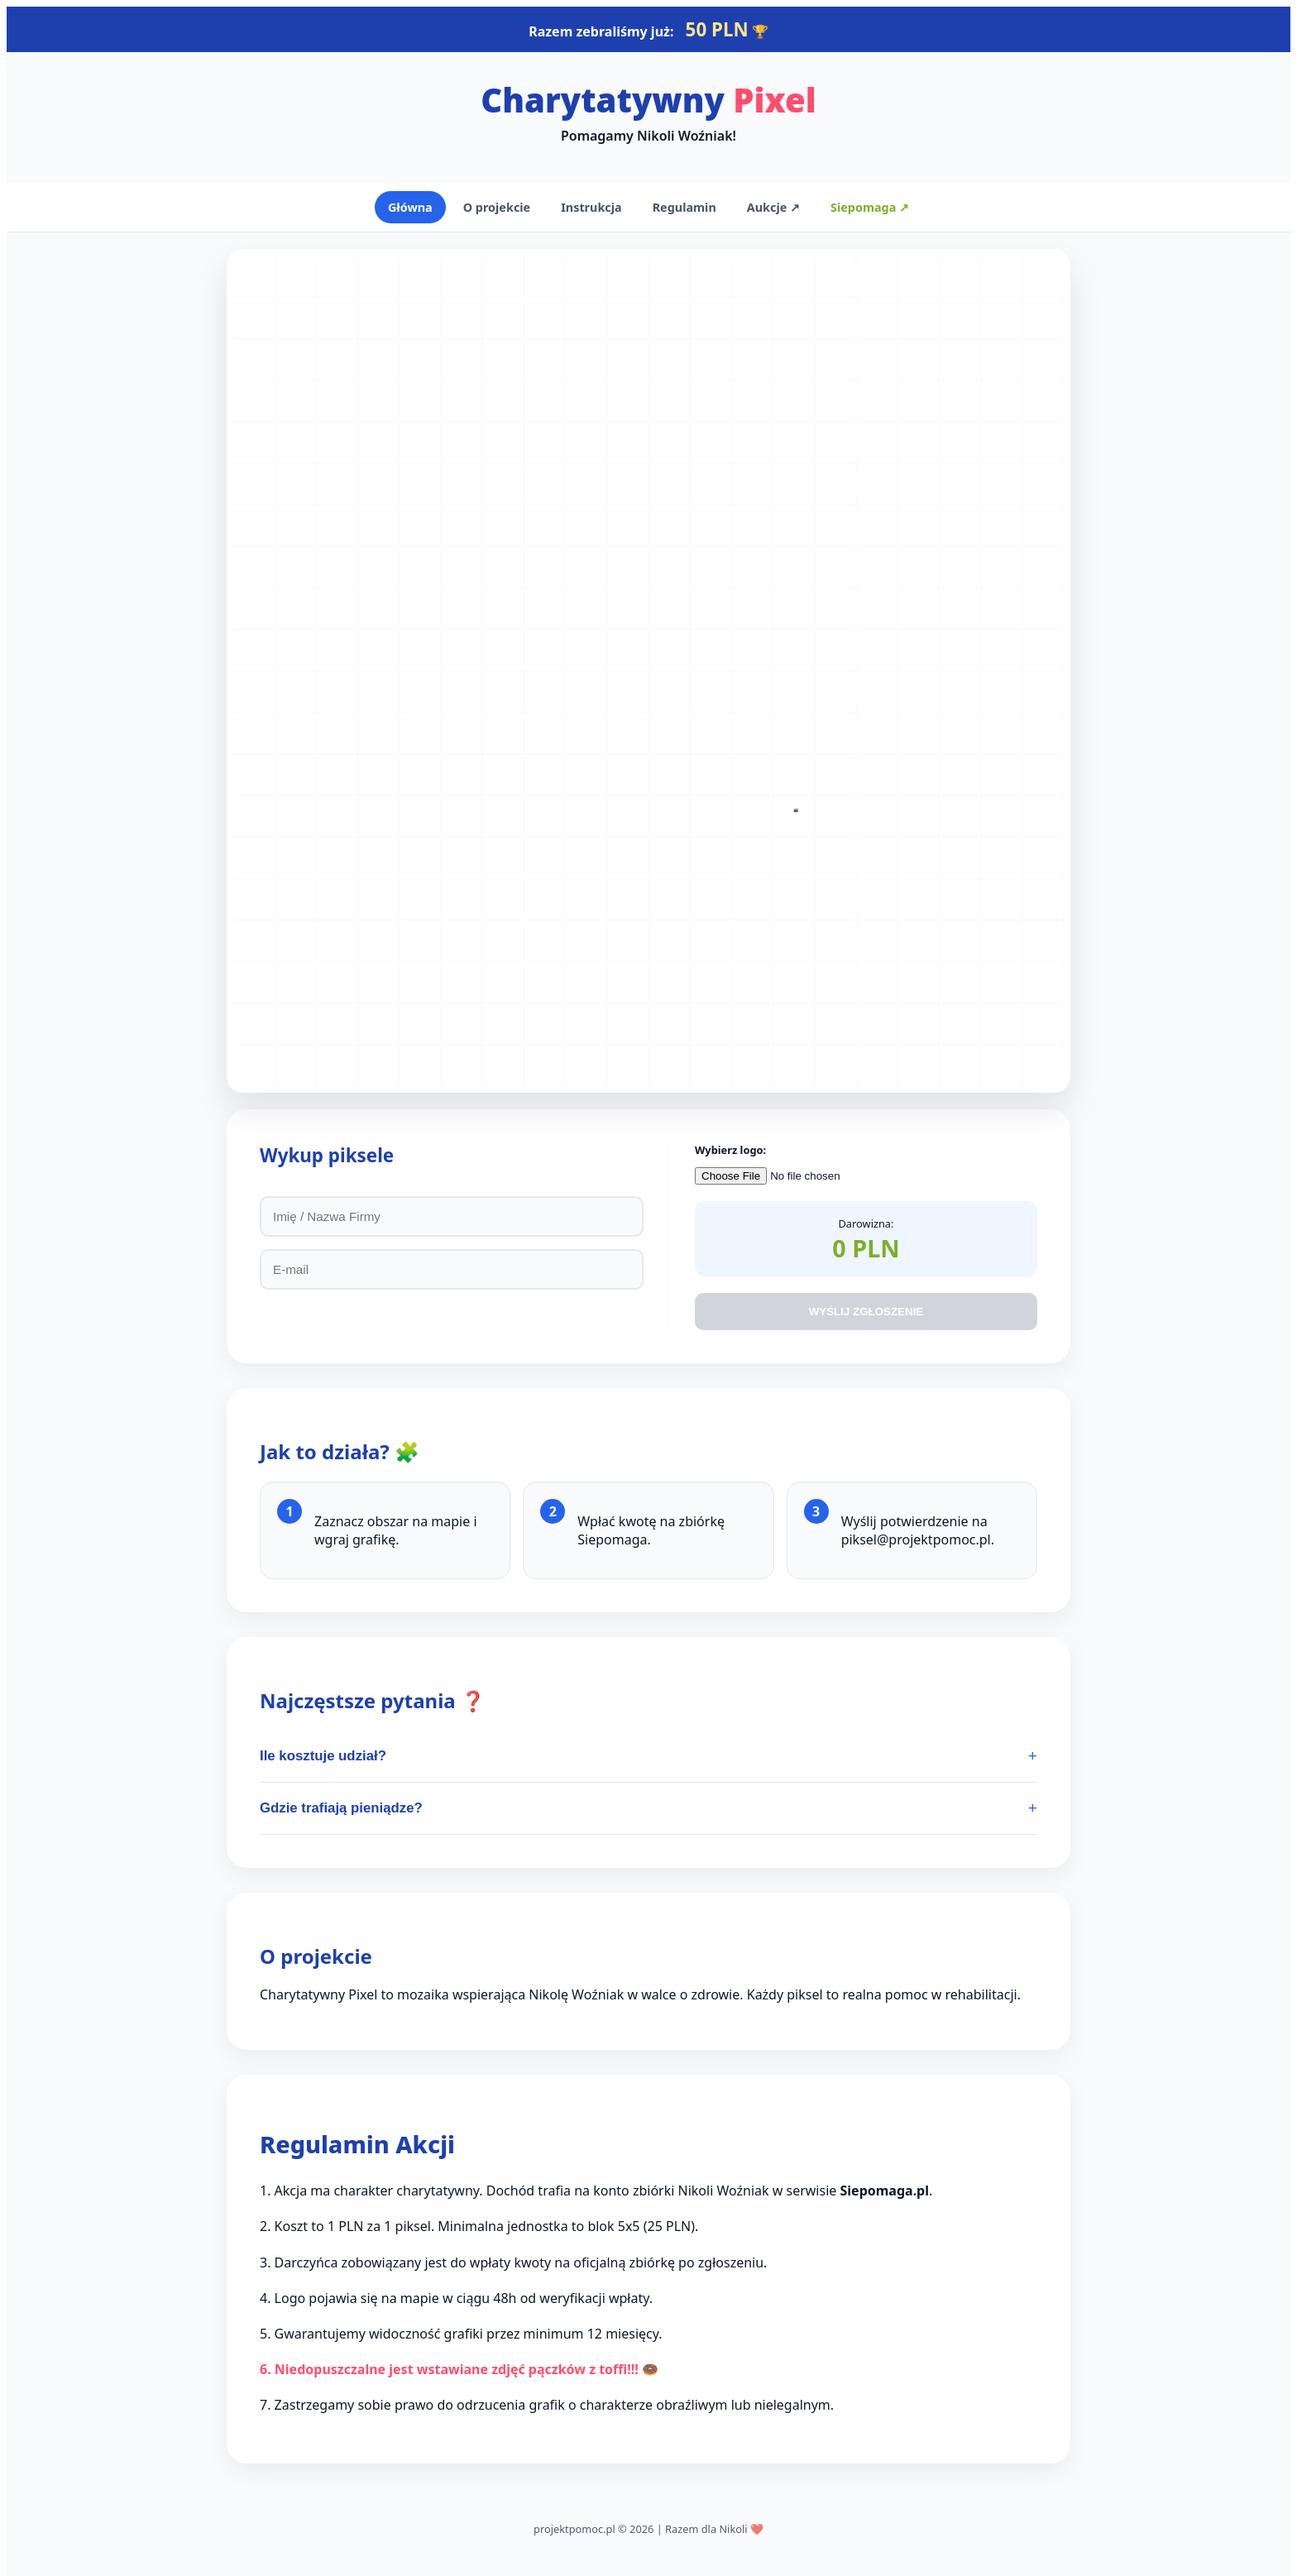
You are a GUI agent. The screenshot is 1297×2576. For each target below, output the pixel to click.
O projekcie (496, 207)
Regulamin (684, 207)
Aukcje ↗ (773, 207)
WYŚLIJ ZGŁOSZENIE (866, 1311)
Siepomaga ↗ (869, 207)
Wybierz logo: (730, 1149)
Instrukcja (591, 207)
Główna (410, 207)
